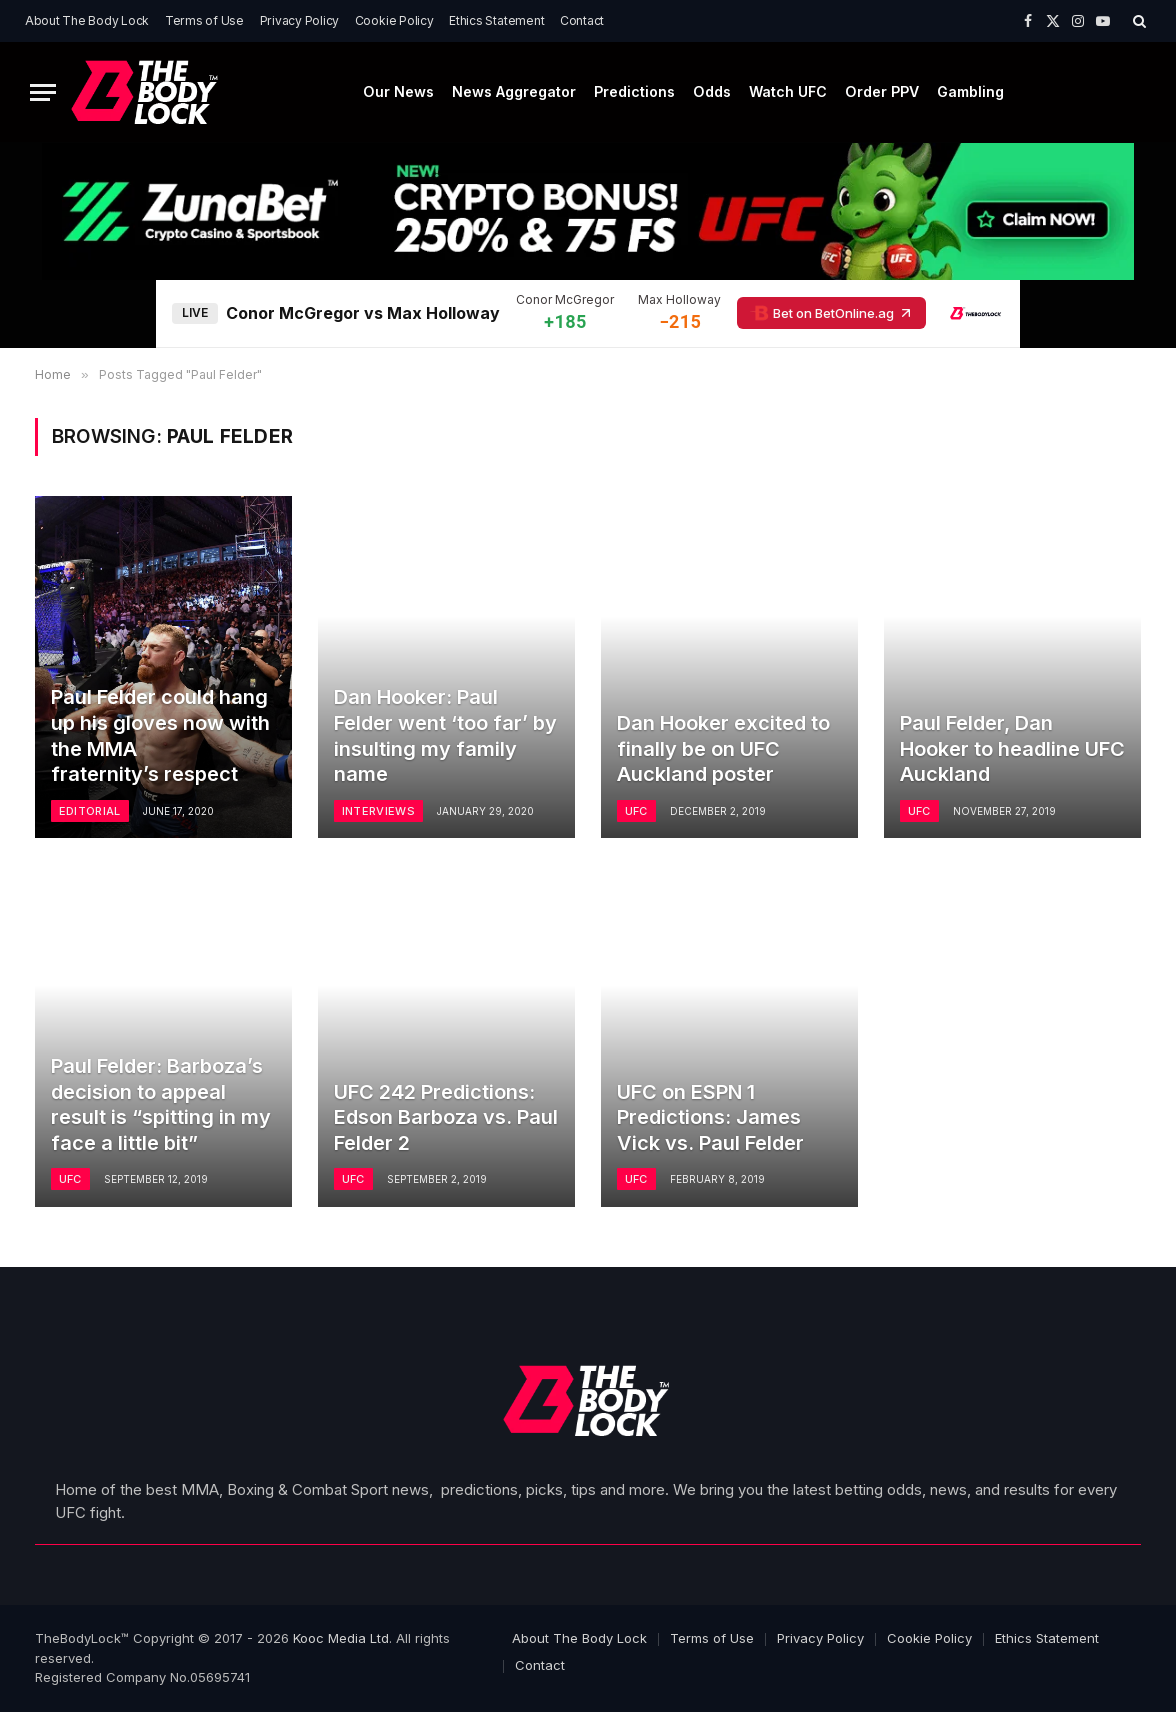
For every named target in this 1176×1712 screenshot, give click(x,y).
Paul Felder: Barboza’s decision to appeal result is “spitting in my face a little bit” (161, 1104)
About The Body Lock (87, 20)
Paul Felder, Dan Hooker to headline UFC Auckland (1012, 748)
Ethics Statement (496, 20)
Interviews (378, 811)
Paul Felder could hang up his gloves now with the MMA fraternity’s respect (160, 735)
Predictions (634, 91)
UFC (636, 811)
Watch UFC (788, 91)
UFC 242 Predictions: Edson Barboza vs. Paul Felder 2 (446, 1117)
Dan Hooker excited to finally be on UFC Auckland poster (723, 748)
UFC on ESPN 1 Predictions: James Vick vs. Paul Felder (710, 1117)
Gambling (970, 91)
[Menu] (43, 92)
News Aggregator (514, 91)
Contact (582, 20)
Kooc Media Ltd (341, 1638)
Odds (712, 91)
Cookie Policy (394, 20)
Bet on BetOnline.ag (831, 313)
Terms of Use (204, 20)
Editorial (90, 811)
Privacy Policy (300, 20)
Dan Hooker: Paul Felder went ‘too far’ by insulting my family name (445, 735)
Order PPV (882, 91)
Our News (398, 91)
